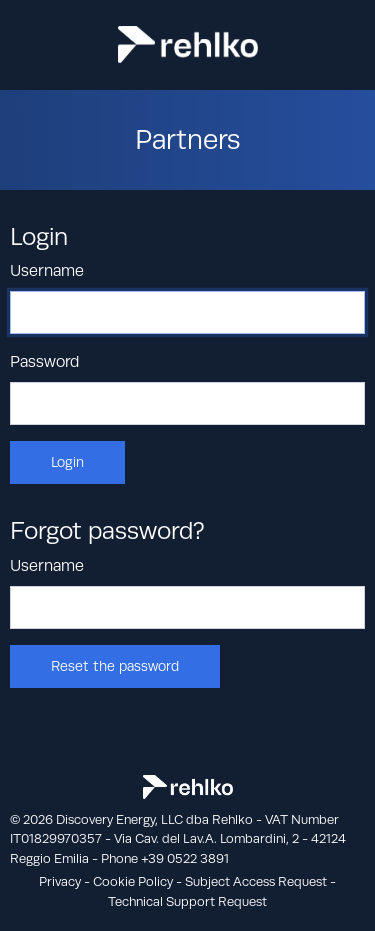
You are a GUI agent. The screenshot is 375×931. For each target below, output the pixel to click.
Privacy (60, 881)
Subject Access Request (256, 881)
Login (67, 462)
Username (47, 270)
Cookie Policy (133, 881)
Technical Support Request (187, 901)
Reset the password (115, 666)
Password (44, 361)
